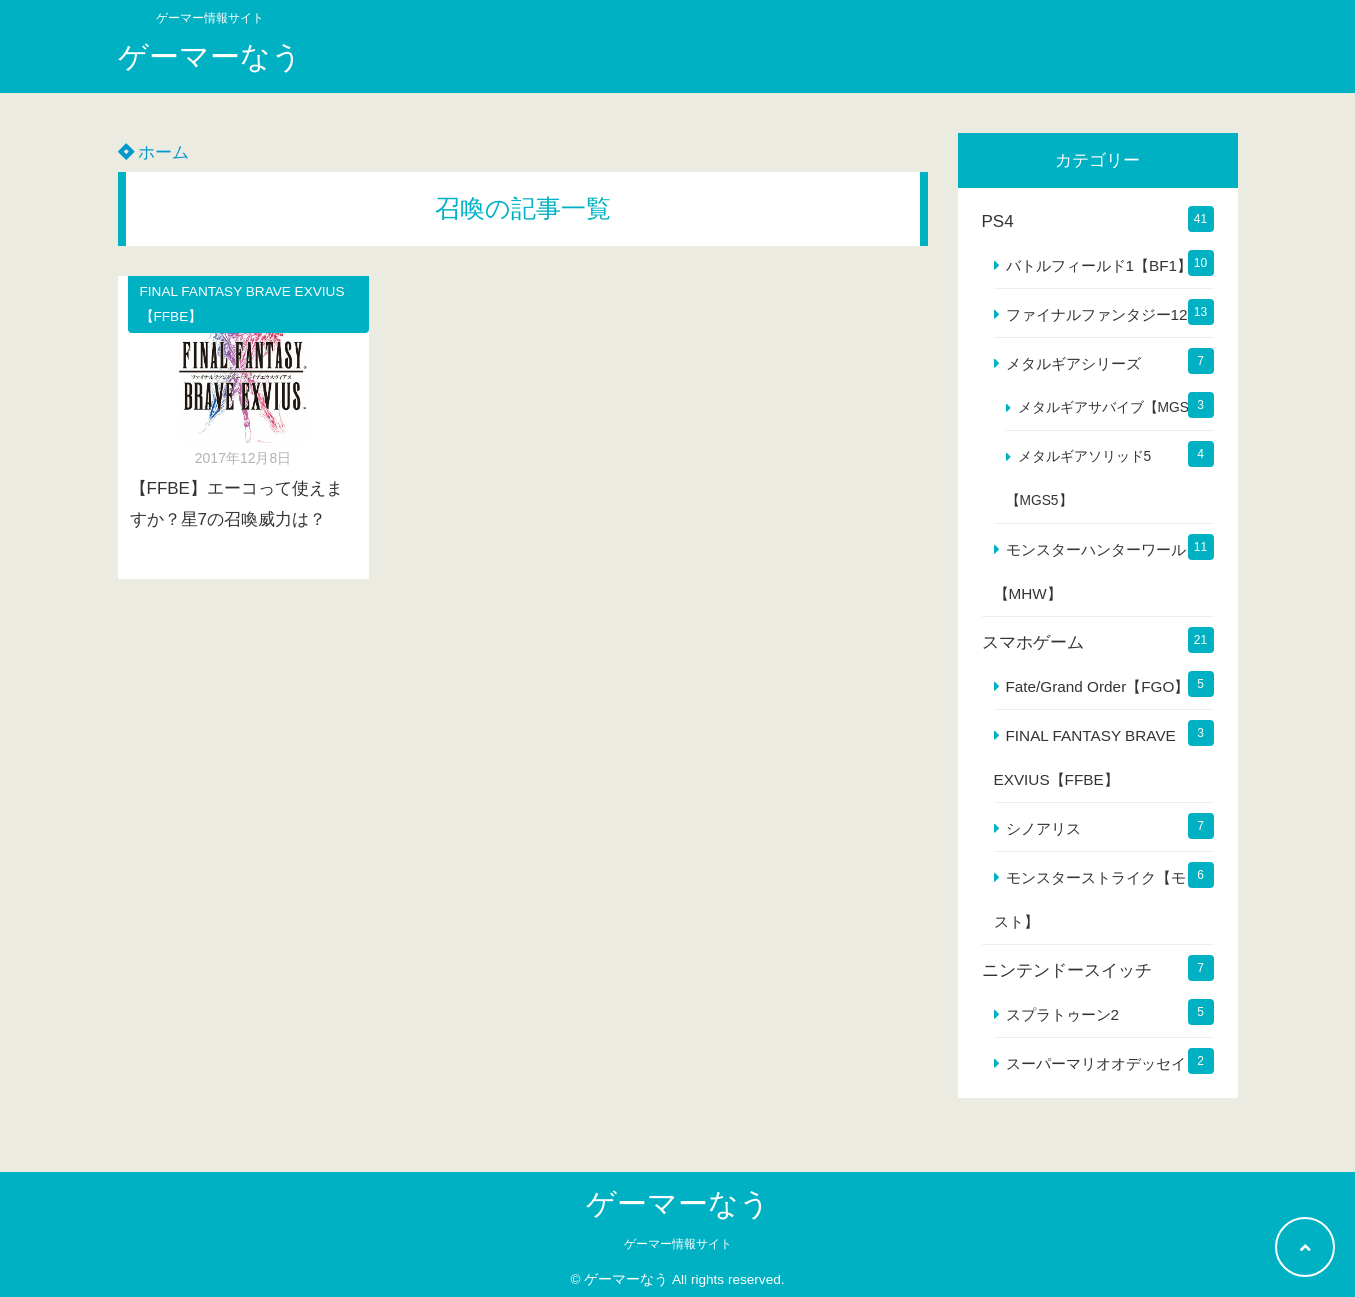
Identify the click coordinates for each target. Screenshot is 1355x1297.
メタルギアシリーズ (1073, 363)
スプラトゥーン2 (1063, 1014)
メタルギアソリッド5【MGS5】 (1079, 478)
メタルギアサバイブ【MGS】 (1110, 407)
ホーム (154, 152)
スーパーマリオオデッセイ (1096, 1063)
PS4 (998, 221)
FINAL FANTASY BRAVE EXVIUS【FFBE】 (242, 304)
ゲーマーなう (210, 56)
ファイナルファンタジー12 (1097, 314)
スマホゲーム (1033, 642)
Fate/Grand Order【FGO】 (1098, 686)
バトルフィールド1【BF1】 (1099, 265)
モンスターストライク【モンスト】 (1097, 899)
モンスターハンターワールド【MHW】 (1097, 571)
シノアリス (1043, 828)
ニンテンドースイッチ (1067, 970)
